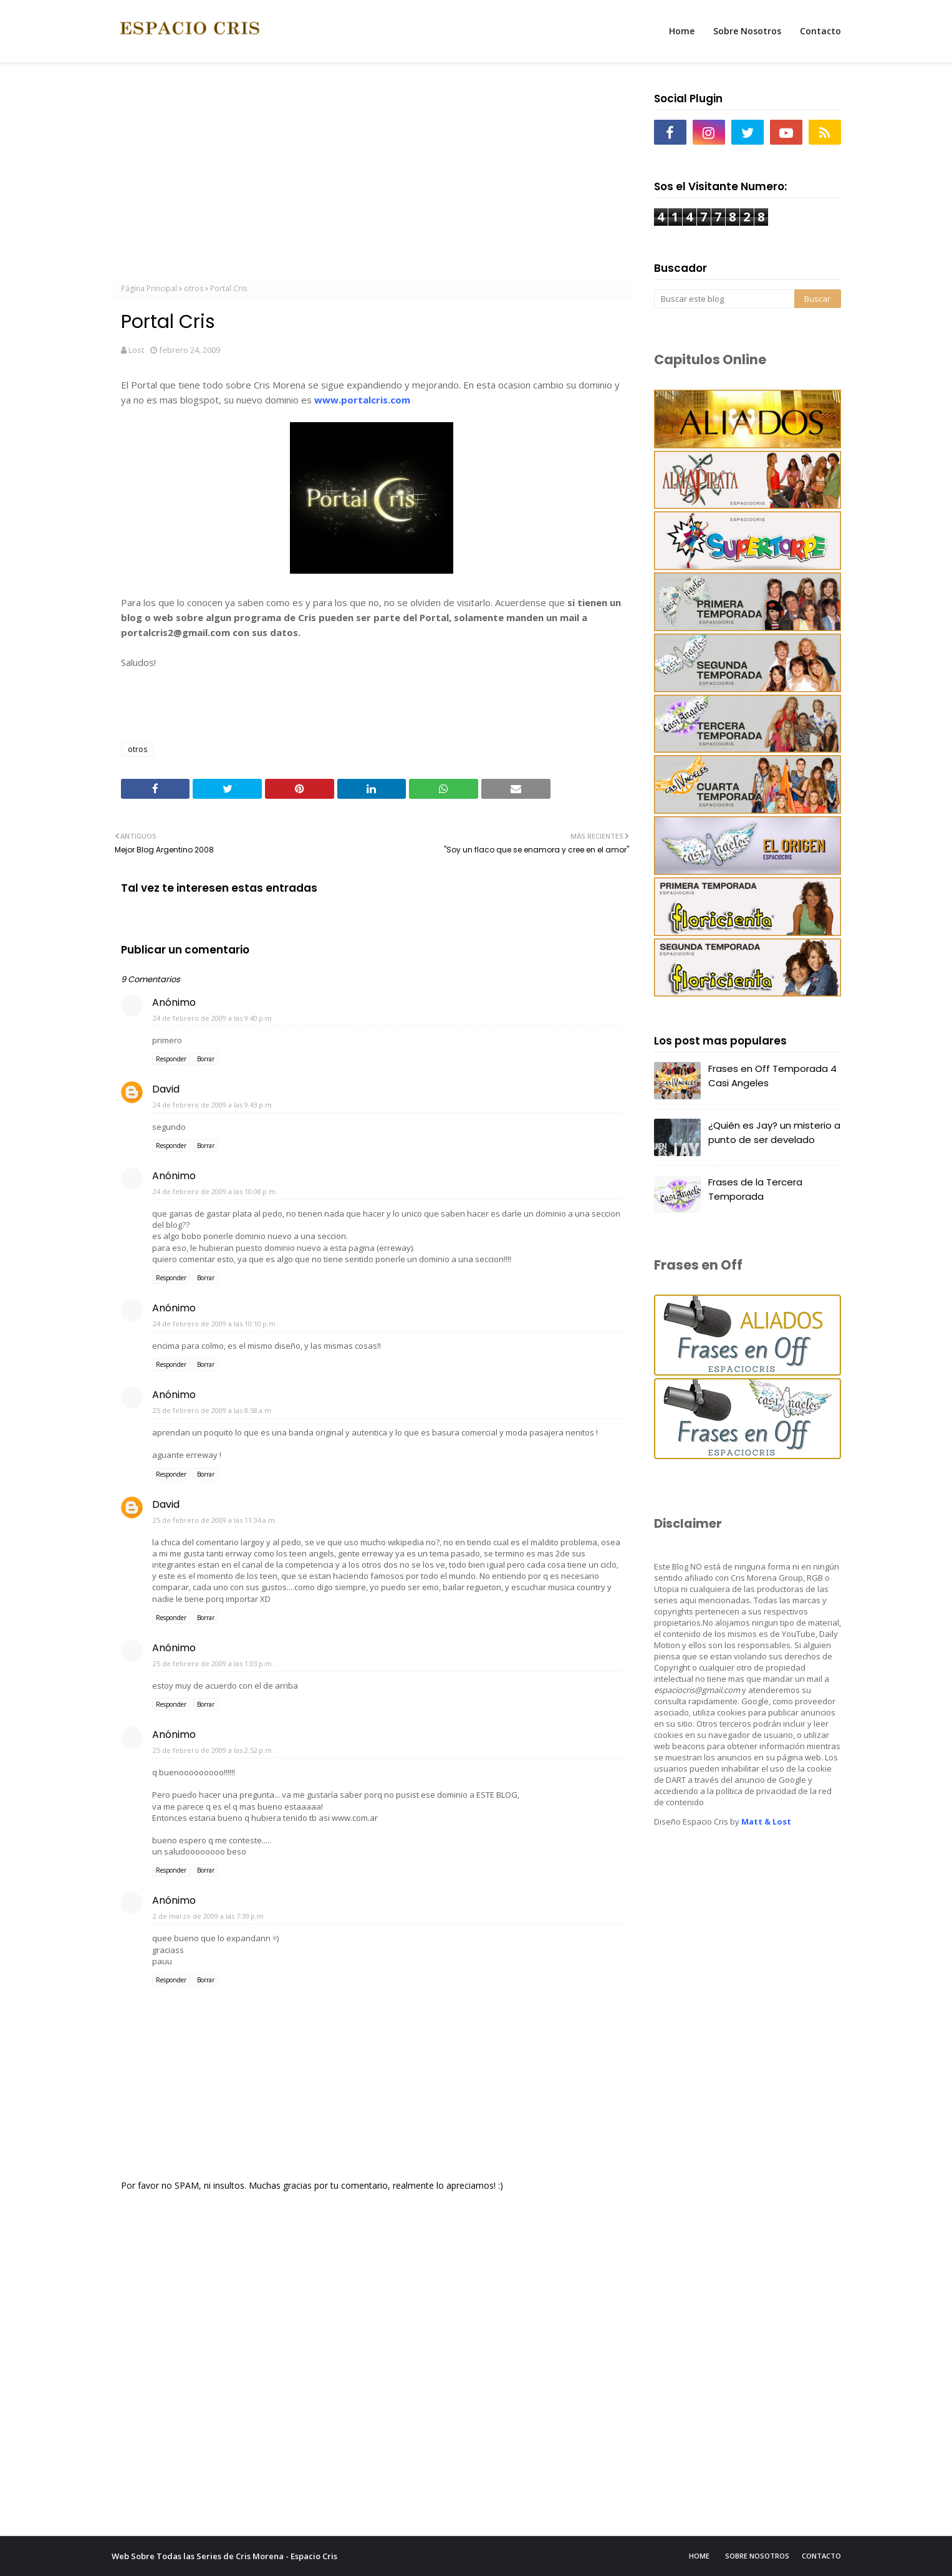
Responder (171, 1058)
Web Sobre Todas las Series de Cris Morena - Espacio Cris (224, 2556)
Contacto (821, 2555)
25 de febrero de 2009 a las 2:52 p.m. (213, 1750)
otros (193, 288)
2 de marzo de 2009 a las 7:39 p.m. (209, 1916)
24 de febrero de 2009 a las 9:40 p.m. (213, 1018)
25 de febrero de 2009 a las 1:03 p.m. (213, 1663)
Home (699, 2555)
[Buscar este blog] (724, 298)
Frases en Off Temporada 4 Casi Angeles (772, 1075)
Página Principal (149, 288)
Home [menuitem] (682, 31)
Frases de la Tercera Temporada (755, 1189)
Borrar (205, 1058)
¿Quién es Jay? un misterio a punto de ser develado (774, 1132)
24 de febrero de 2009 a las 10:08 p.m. (215, 1191)
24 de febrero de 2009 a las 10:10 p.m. (215, 1323)
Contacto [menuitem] (820, 31)
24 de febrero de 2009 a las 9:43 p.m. (213, 1104)
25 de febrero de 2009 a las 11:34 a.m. (215, 1520)
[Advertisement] (372, 175)
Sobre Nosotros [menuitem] (747, 31)
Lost (136, 349)
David (166, 1089)
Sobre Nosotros (757, 2555)
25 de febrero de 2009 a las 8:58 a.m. (213, 1410)
